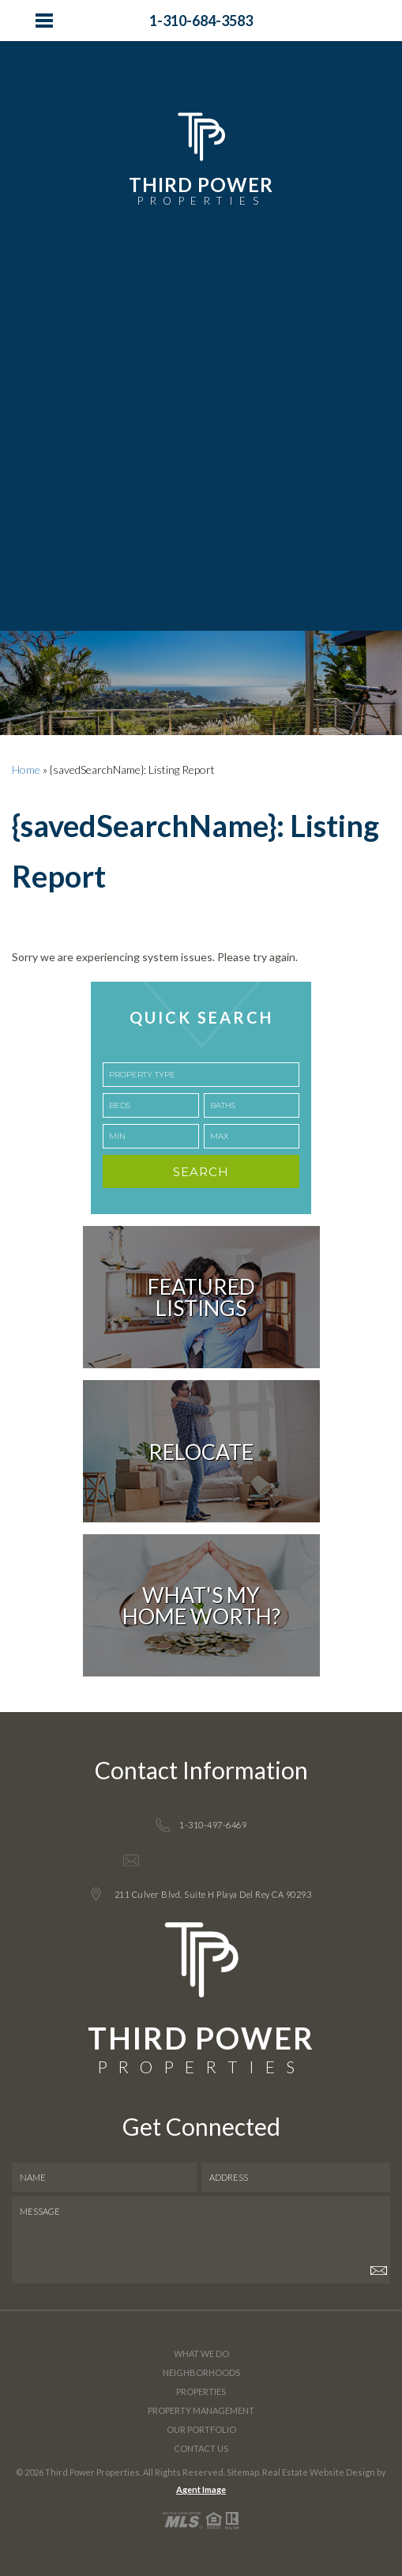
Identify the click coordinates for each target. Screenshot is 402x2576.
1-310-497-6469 (212, 1825)
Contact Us (201, 2448)
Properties (201, 2391)
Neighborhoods (201, 2372)
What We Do (201, 2353)
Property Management (201, 2410)
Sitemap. (244, 2472)
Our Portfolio (201, 2429)
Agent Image (201, 2489)
